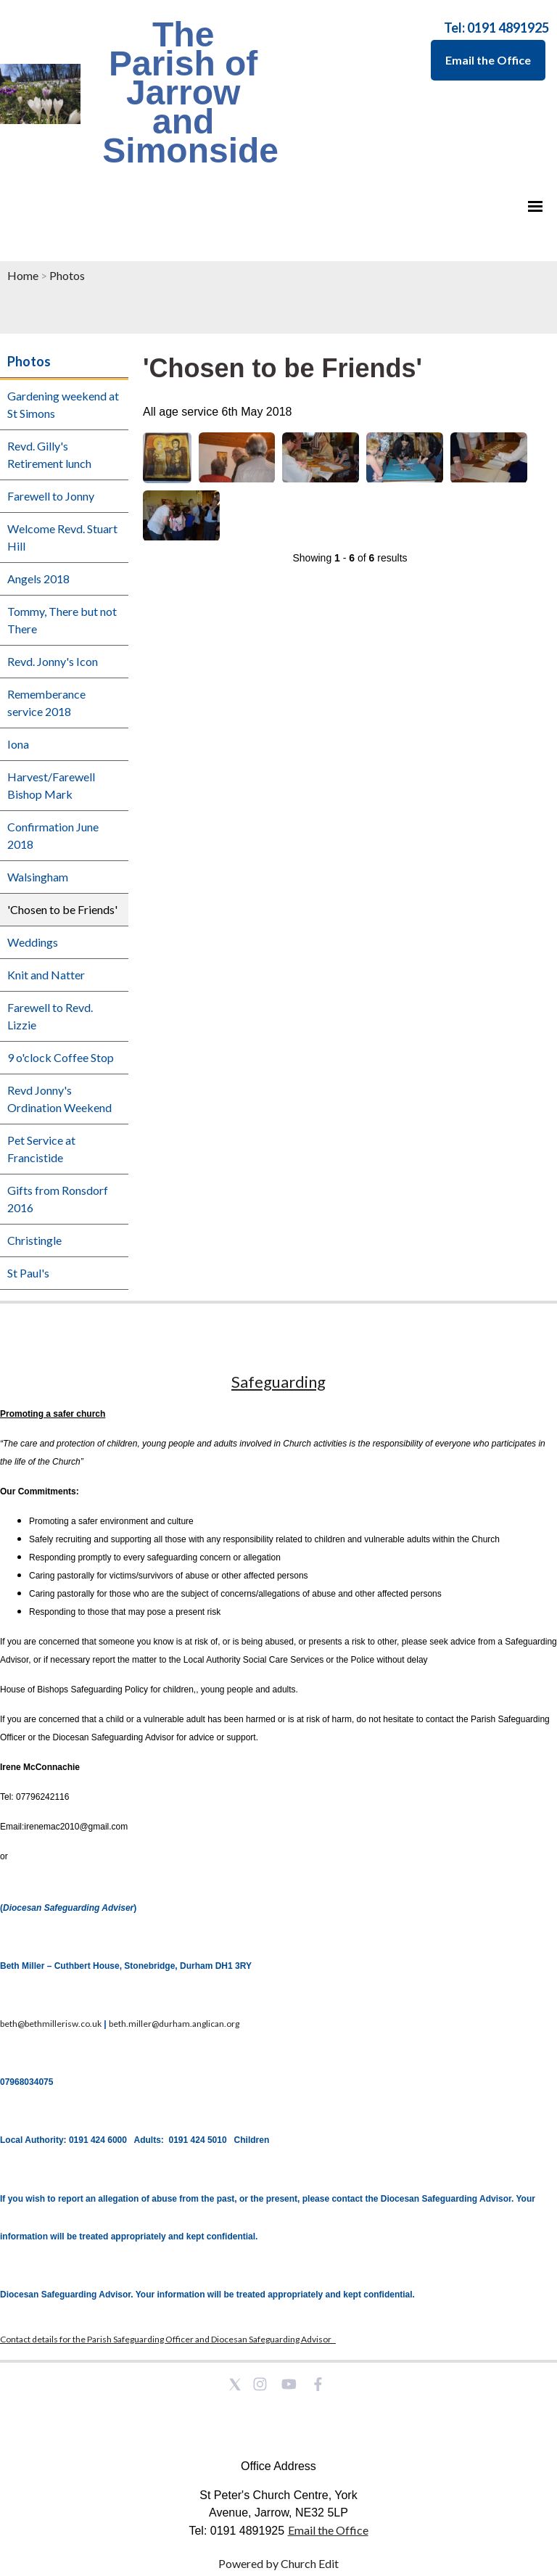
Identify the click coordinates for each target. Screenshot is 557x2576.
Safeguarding (278, 1381)
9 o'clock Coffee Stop (60, 1057)
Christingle (34, 1240)
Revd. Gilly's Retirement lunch (49, 454)
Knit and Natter (46, 975)
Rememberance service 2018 (46, 702)
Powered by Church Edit (278, 2563)
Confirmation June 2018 (53, 835)
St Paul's (28, 1273)
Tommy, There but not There (62, 619)
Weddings (32, 942)
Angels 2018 (38, 578)
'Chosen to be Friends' (62, 909)
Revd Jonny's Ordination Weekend (59, 1098)
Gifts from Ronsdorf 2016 (57, 1198)
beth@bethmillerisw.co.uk (51, 2023)
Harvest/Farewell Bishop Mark (51, 785)
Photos (67, 275)
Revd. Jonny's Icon (52, 661)
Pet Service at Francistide (41, 1148)
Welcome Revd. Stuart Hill (62, 537)
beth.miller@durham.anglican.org (174, 2023)
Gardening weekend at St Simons (63, 404)
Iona (18, 744)
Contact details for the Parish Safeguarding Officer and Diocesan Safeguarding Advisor (168, 2339)
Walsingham (37, 877)
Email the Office (488, 60)
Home (22, 275)
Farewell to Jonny (50, 496)
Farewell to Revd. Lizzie (50, 1016)
